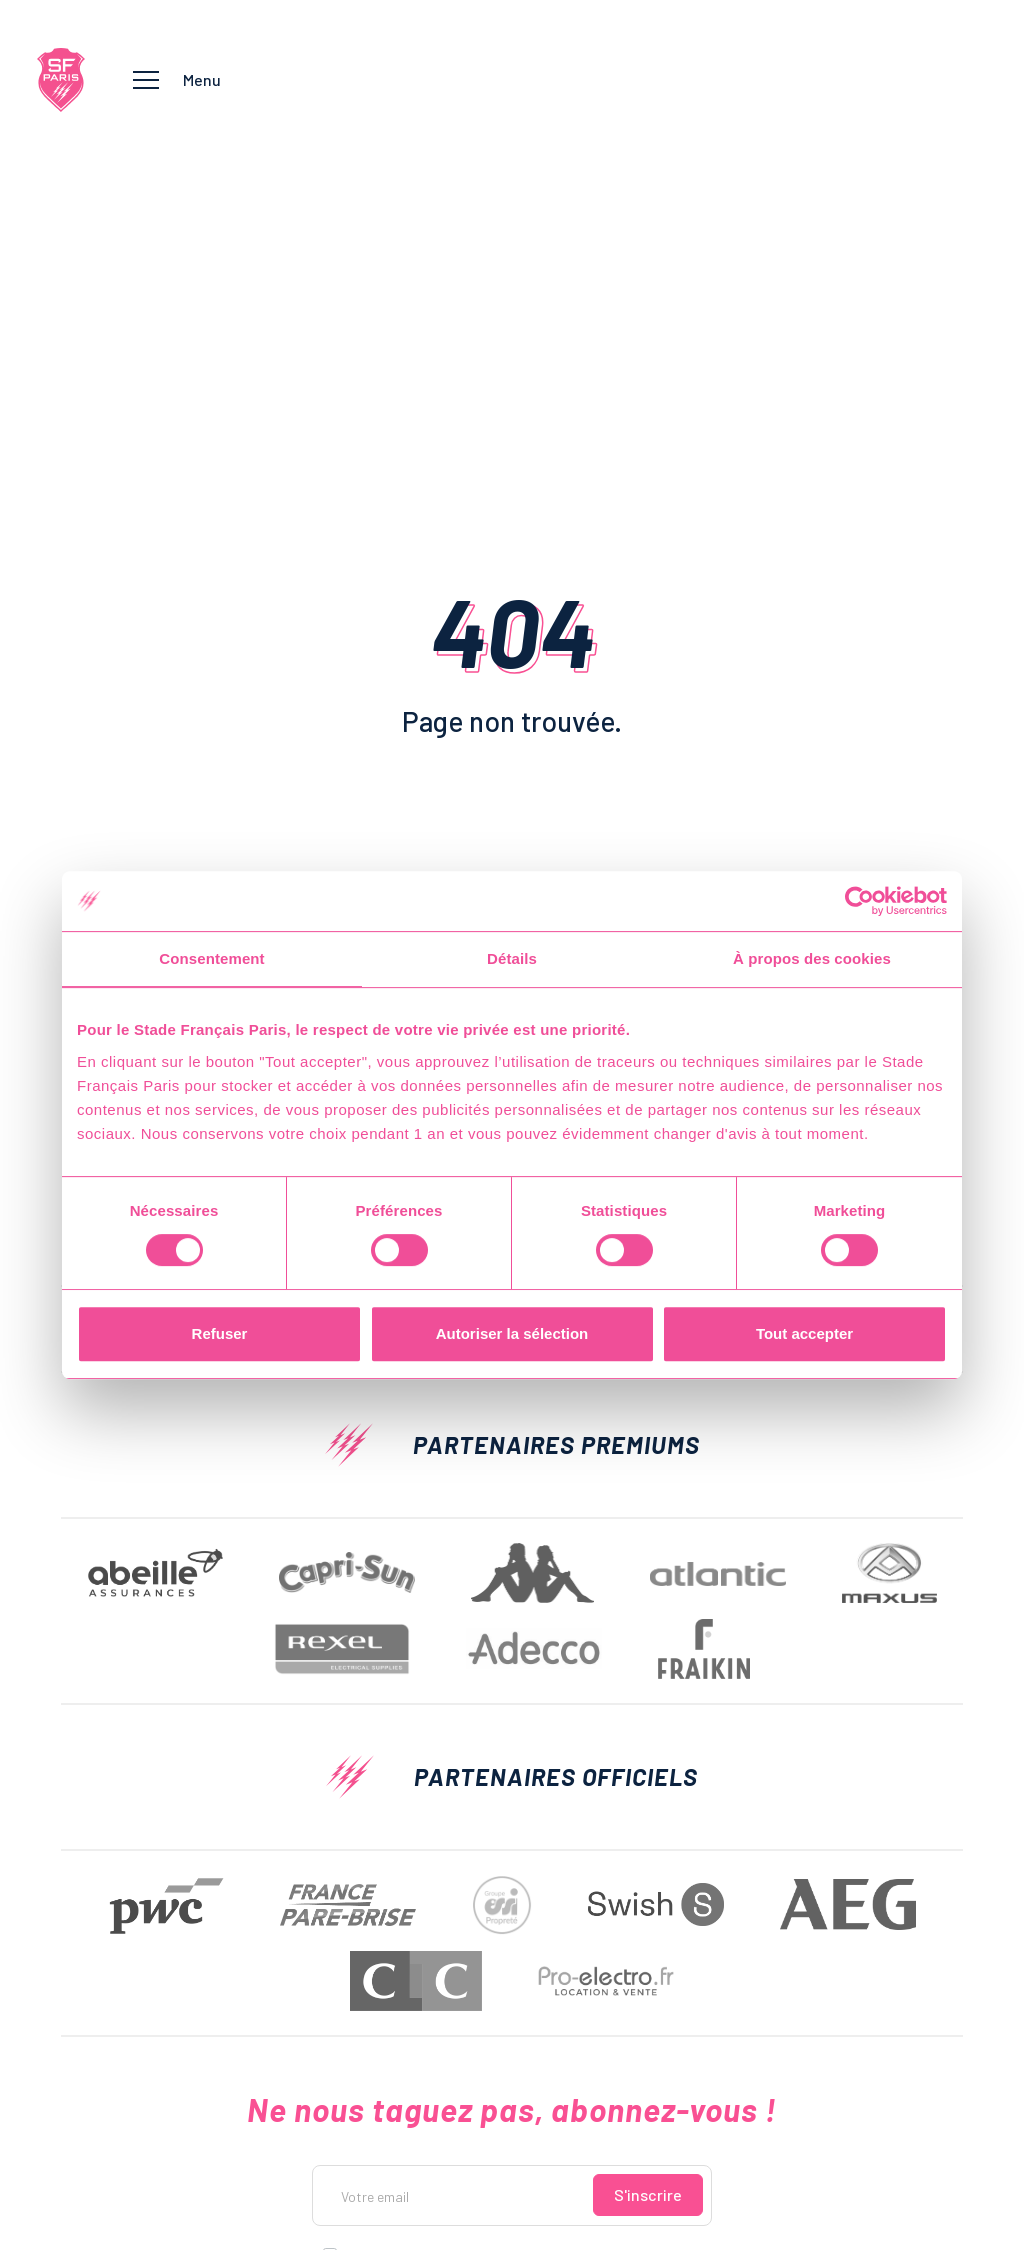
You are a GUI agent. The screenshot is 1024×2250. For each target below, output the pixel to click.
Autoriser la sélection (512, 1333)
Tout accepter (804, 1333)
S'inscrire (648, 2194)
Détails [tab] (512, 958)
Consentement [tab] (211, 958)
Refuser (220, 1333)
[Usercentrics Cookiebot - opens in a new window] (859, 901)
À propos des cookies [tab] (812, 958)
